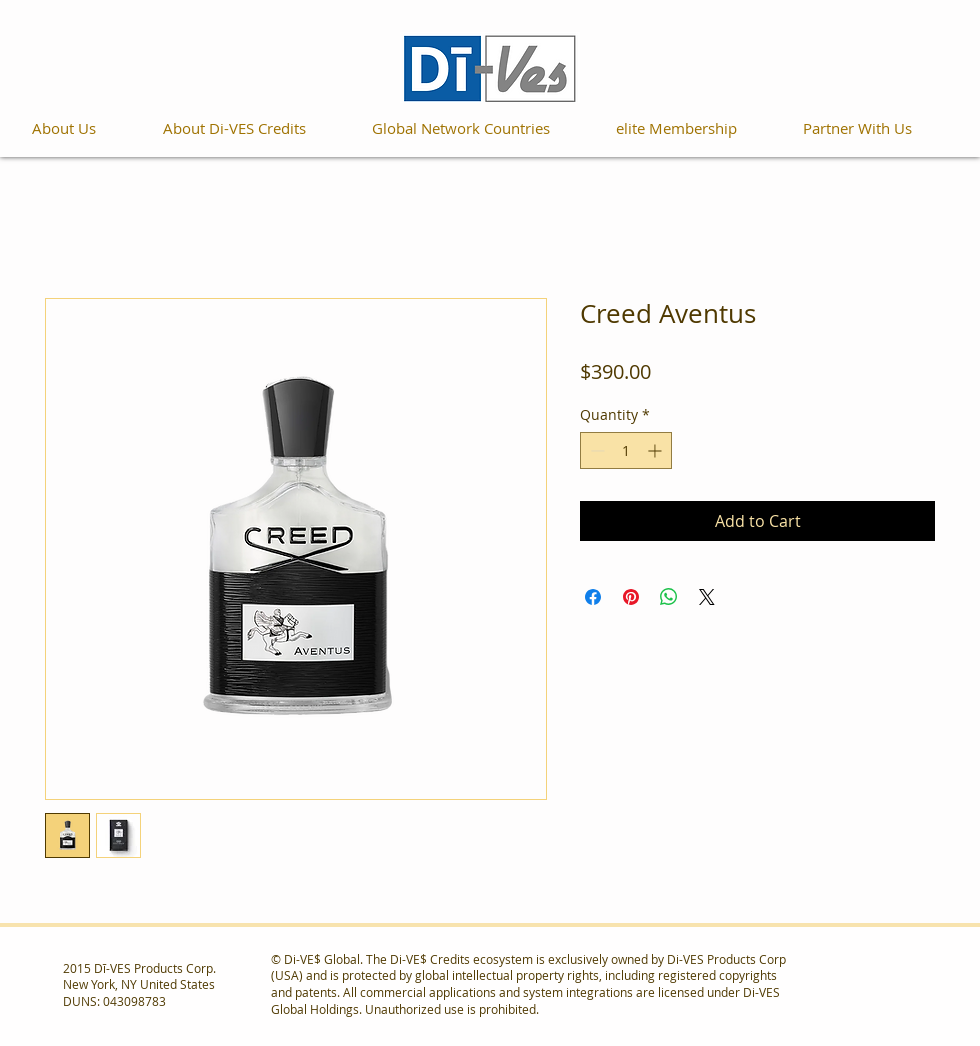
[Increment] (656, 450)
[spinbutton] (626, 450)
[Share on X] (707, 597)
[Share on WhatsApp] (669, 597)
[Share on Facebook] (593, 597)
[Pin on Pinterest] (631, 597)
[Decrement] (595, 450)
